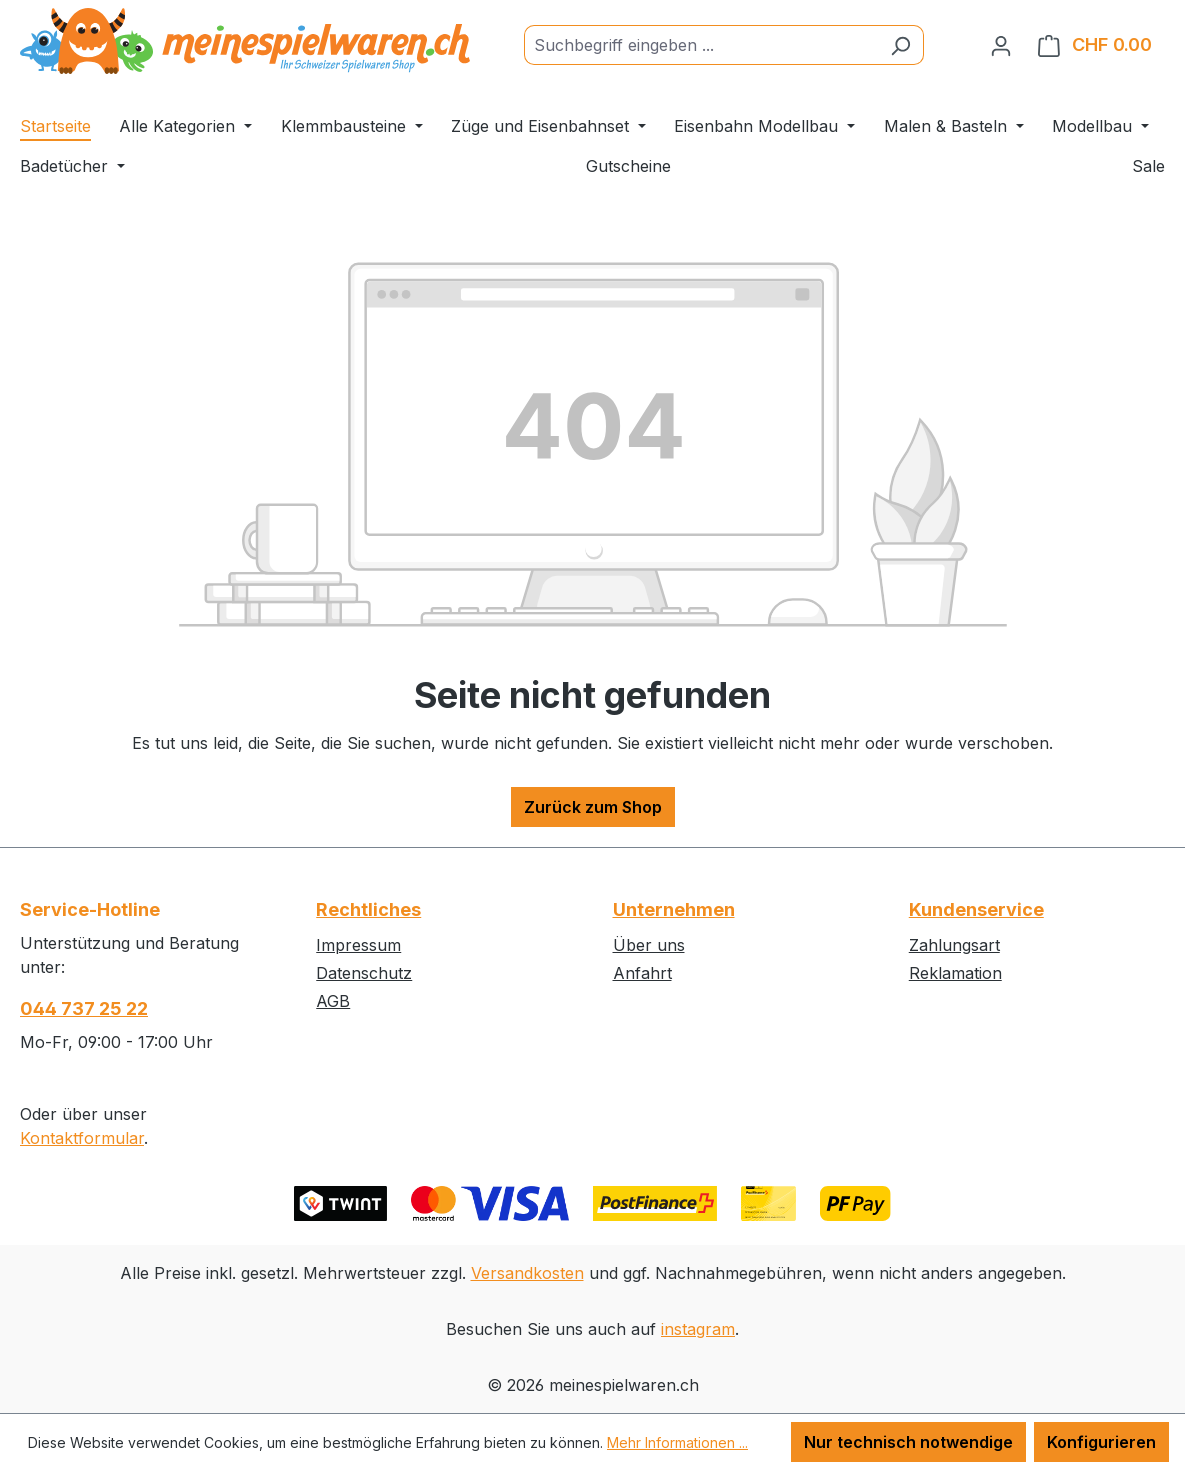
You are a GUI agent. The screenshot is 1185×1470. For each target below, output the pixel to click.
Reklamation (955, 973)
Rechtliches (368, 909)
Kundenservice (976, 909)
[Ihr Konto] (1001, 45)
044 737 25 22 (84, 1008)
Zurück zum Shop (593, 807)
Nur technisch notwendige (908, 1442)
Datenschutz (364, 973)
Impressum (358, 945)
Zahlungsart (954, 945)
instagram (698, 1329)
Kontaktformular (82, 1138)
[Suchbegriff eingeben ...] (701, 45)
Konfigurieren (1101, 1442)
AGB (333, 1001)
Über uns (649, 945)
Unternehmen (674, 909)
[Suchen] (900, 45)
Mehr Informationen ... (677, 1442)
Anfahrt (642, 973)
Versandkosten (527, 1273)
